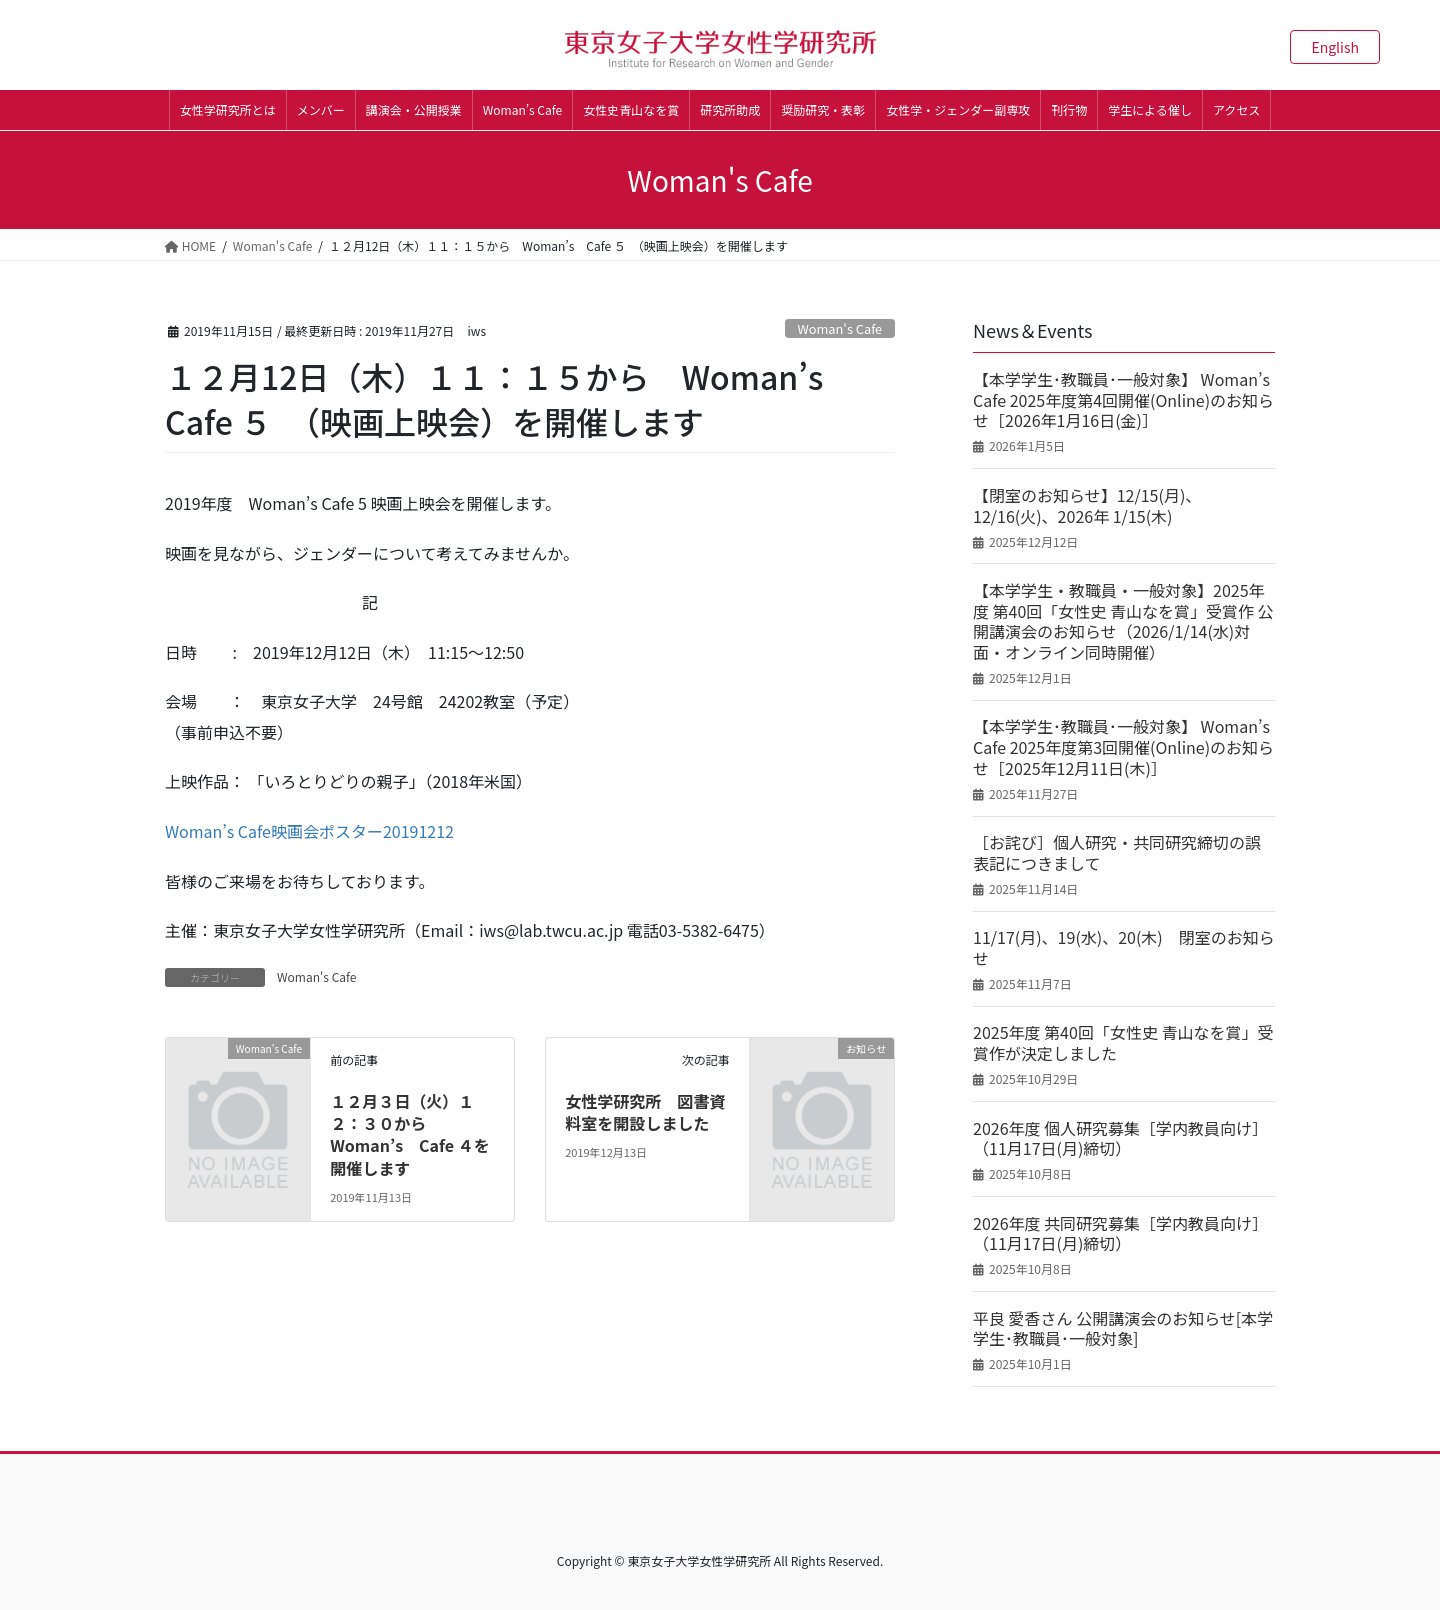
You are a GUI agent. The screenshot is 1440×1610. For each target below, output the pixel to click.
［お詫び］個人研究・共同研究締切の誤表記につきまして (1117, 853)
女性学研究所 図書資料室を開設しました (645, 1112)
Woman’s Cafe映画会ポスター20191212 (309, 831)
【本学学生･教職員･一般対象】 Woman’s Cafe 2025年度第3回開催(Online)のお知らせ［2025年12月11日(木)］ (1123, 747)
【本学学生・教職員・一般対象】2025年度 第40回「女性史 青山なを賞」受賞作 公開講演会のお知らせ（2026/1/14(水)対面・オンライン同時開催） (1123, 621)
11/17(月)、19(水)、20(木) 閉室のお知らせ (1124, 948)
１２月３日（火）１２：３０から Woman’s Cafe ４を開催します (410, 1134)
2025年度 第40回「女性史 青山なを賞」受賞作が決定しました (1123, 1043)
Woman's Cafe (839, 328)
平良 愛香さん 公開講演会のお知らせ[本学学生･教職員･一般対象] (1123, 1329)
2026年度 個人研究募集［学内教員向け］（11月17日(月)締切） (1120, 1139)
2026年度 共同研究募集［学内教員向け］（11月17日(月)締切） (1120, 1234)
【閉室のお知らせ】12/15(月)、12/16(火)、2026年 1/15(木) (1087, 506)
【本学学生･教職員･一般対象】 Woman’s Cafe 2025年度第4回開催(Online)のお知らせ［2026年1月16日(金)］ (1123, 400)
